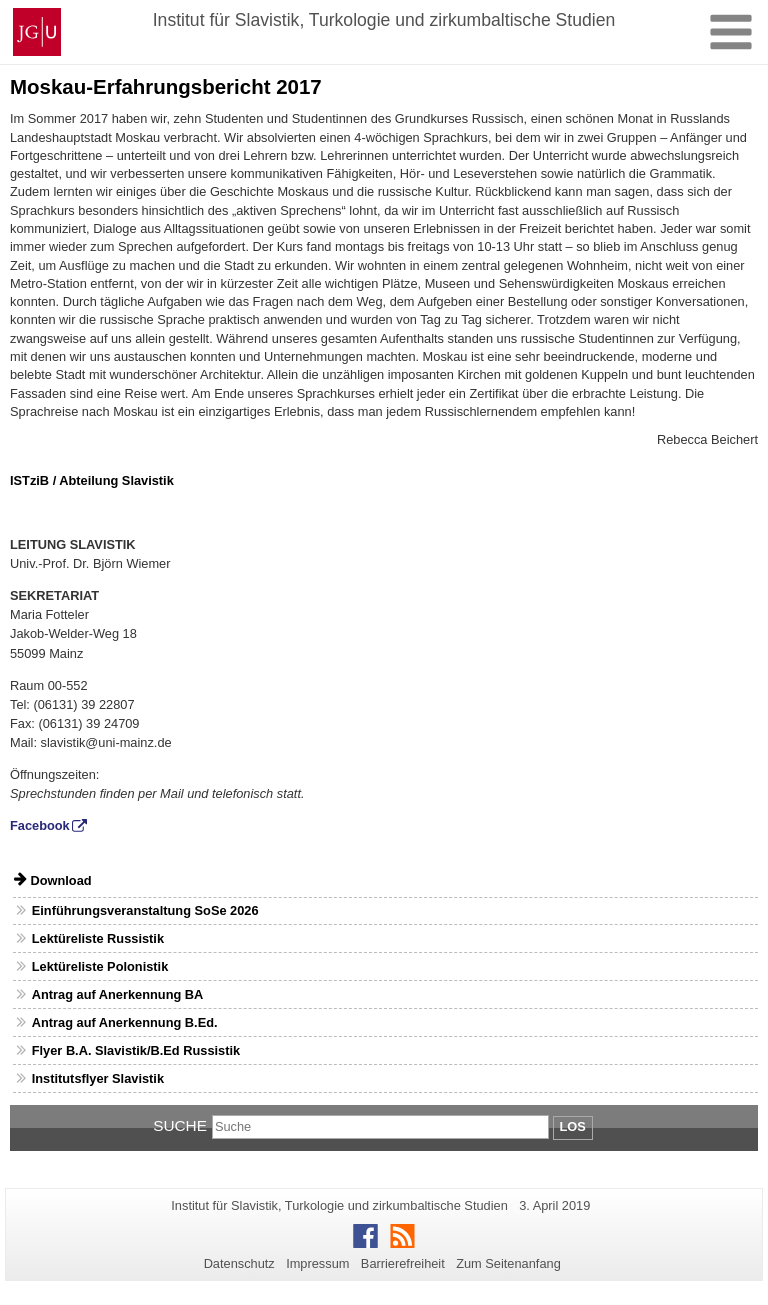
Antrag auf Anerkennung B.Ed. (125, 1022)
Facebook (40, 825)
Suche (180, 1125)
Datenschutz (239, 1263)
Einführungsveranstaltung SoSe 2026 (145, 910)
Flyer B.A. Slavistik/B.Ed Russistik (136, 1050)
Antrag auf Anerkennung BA (118, 994)
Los (573, 1126)
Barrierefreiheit (403, 1263)
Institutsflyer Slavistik (98, 1078)
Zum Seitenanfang (508, 1263)
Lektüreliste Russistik (98, 938)
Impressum (317, 1263)
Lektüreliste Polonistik (100, 966)
